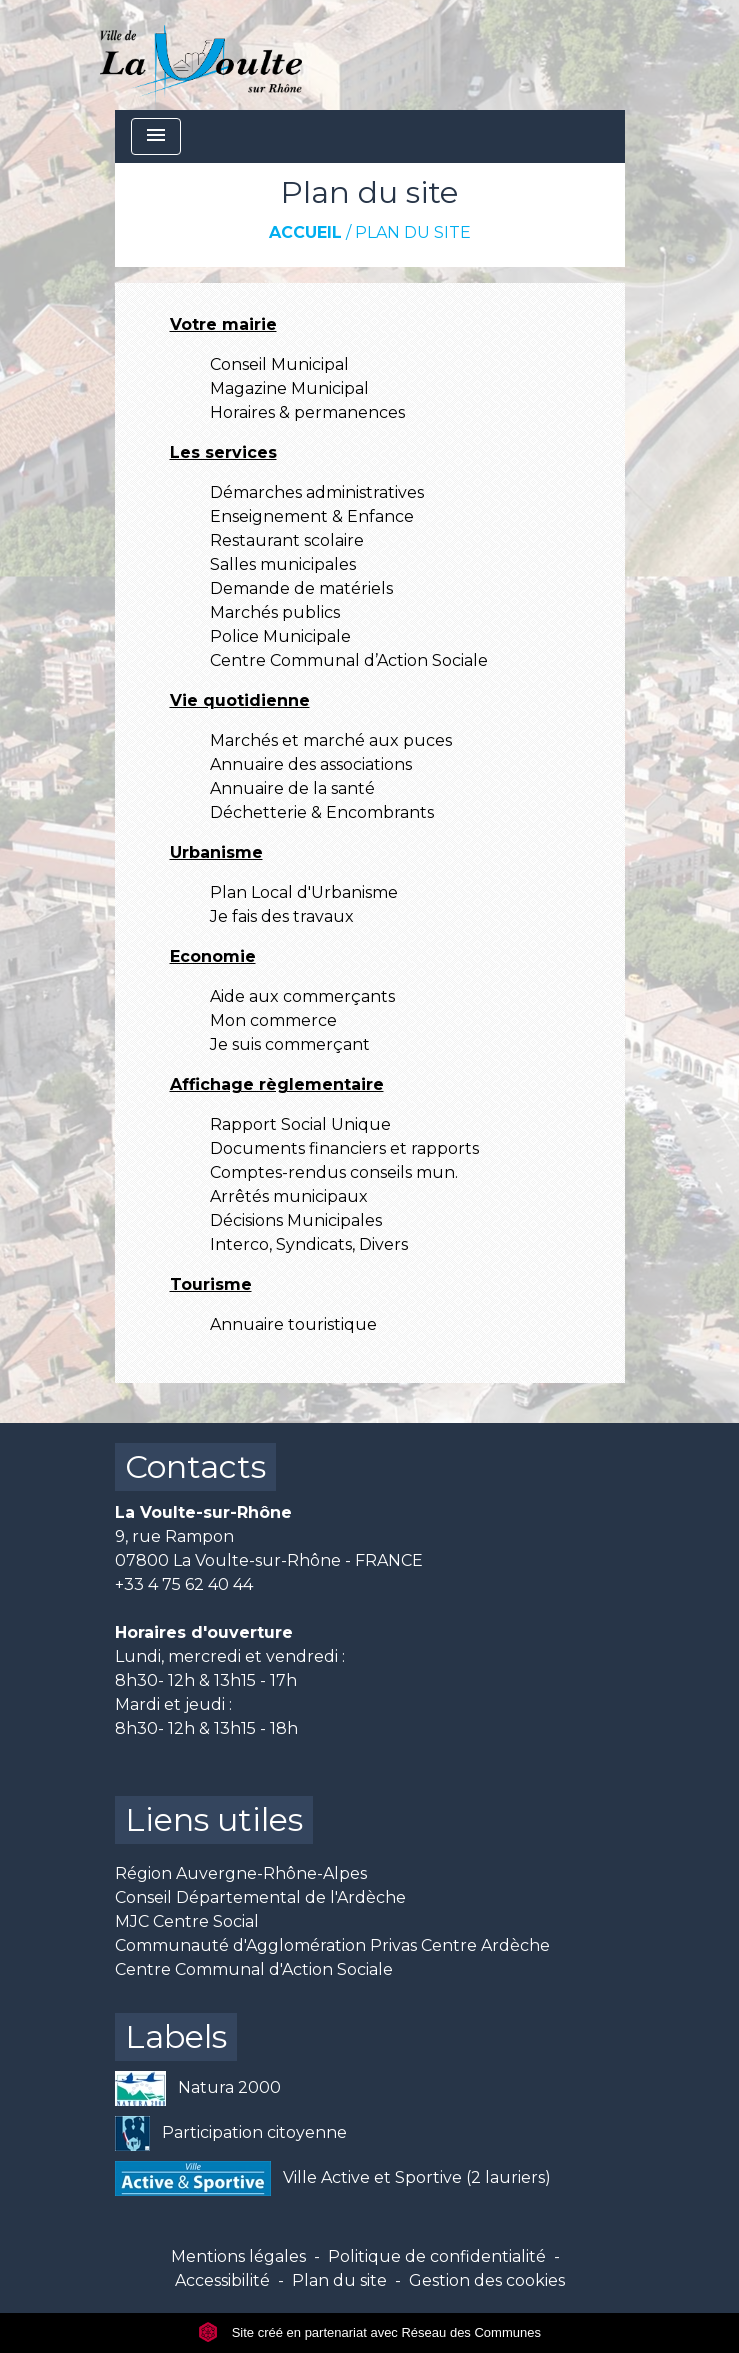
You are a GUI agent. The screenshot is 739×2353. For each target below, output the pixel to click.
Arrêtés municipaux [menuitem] (289, 1196)
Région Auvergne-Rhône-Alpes (241, 1873)
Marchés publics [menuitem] (275, 612)
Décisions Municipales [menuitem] (296, 1220)
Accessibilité (222, 2280)
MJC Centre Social (187, 1921)
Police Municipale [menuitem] (280, 636)
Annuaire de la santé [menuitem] (292, 788)
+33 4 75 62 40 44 (184, 1584)
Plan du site (413, 232)
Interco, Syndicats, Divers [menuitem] (309, 1244)
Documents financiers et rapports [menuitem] (344, 1148)
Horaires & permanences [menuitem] (307, 412)
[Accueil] (201, 55)
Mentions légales (238, 2256)
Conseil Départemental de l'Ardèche (260, 1897)
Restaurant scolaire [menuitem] (287, 540)
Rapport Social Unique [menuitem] (300, 1124)
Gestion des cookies (487, 2280)
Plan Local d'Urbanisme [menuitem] (304, 892)
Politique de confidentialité (437, 2256)
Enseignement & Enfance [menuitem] (312, 516)
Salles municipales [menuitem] (283, 564)
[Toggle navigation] (156, 136)
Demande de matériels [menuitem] (301, 588)
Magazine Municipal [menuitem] (289, 388)
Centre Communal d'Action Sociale (254, 1969)
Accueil (305, 232)
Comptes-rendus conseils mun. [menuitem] (334, 1172)
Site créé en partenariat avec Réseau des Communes (369, 2332)
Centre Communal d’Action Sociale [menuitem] (349, 660)
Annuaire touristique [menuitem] (293, 1324)
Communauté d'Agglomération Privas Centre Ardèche (332, 1945)
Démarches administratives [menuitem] (317, 492)
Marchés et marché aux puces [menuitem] (331, 740)
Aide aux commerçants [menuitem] (302, 996)
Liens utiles (214, 1819)
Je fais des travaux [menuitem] (282, 916)
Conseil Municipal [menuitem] (279, 364)
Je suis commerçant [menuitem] (290, 1044)
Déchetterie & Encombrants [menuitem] (322, 812)
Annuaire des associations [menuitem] (311, 764)
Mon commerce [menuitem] (273, 1020)
